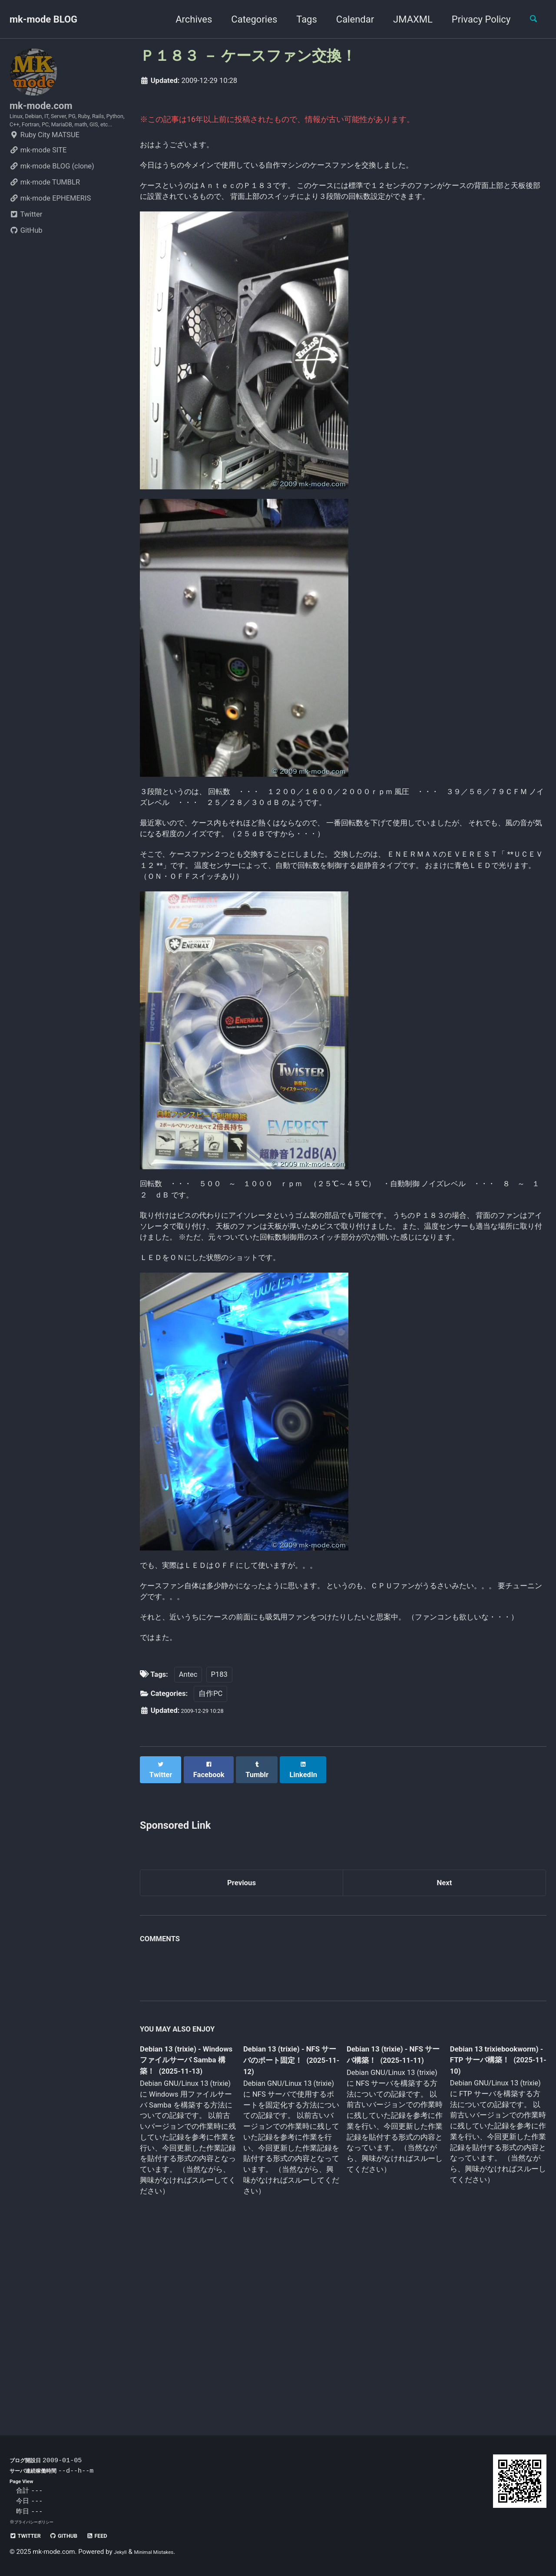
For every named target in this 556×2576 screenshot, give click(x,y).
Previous (242, 2046)
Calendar (348, 19)
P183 (219, 1842)
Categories (247, 19)
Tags (299, 19)
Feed (118, 2535)
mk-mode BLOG (43, 19)
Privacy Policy (473, 19)
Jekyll (122, 2552)
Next (444, 2046)
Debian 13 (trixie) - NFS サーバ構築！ (387, 2221)
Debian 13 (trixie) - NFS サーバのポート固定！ (288, 2228)
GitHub (26, 258)
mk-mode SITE (38, 177)
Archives (186, 19)
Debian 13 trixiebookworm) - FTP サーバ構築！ (489, 2226)
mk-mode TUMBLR (45, 209)
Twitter (26, 241)
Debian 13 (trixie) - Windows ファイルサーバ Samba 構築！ (185, 2228)
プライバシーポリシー (38, 2522)
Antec (188, 1842)
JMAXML (405, 19)
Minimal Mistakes (164, 2552)
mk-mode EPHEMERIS (50, 225)
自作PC (210, 1861)
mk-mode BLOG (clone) (52, 193)
